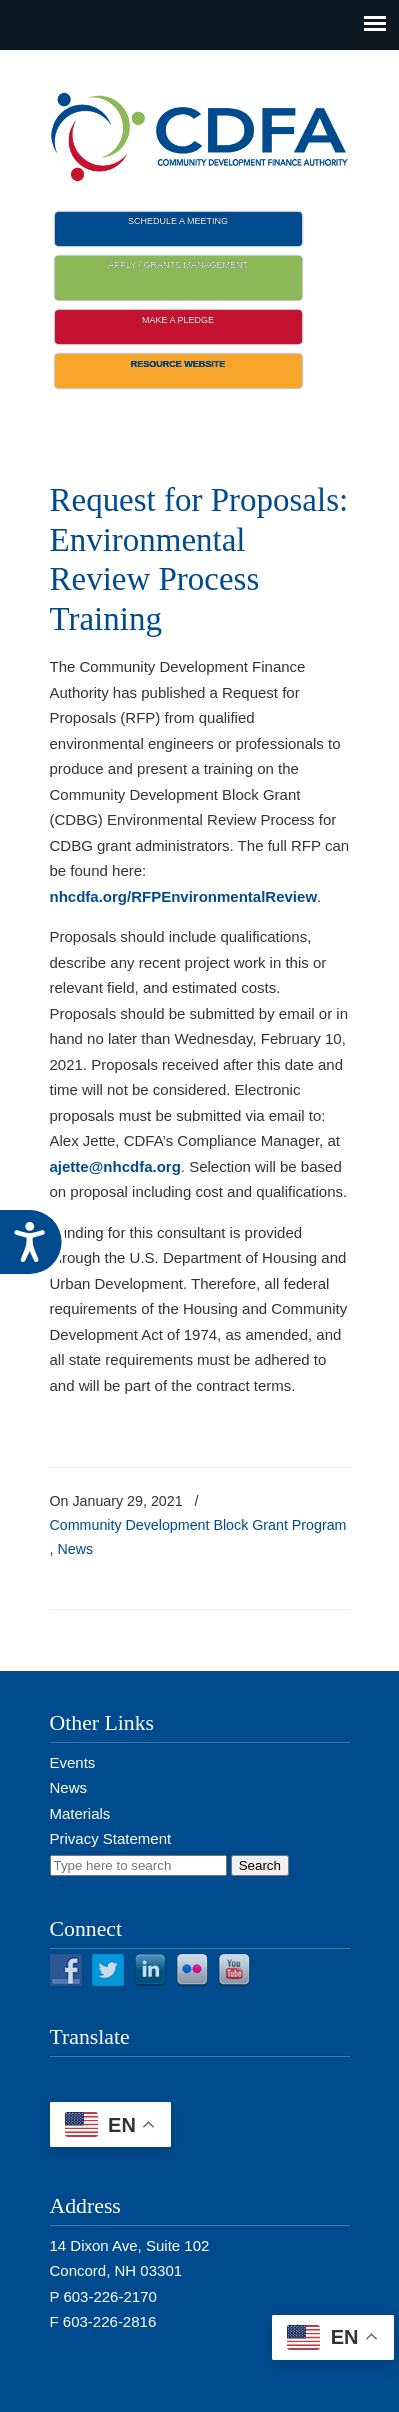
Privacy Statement (111, 1838)
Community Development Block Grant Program (198, 1525)
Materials (80, 1813)
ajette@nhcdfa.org (115, 1166)
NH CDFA (200, 131)
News (75, 1549)
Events (73, 1762)
